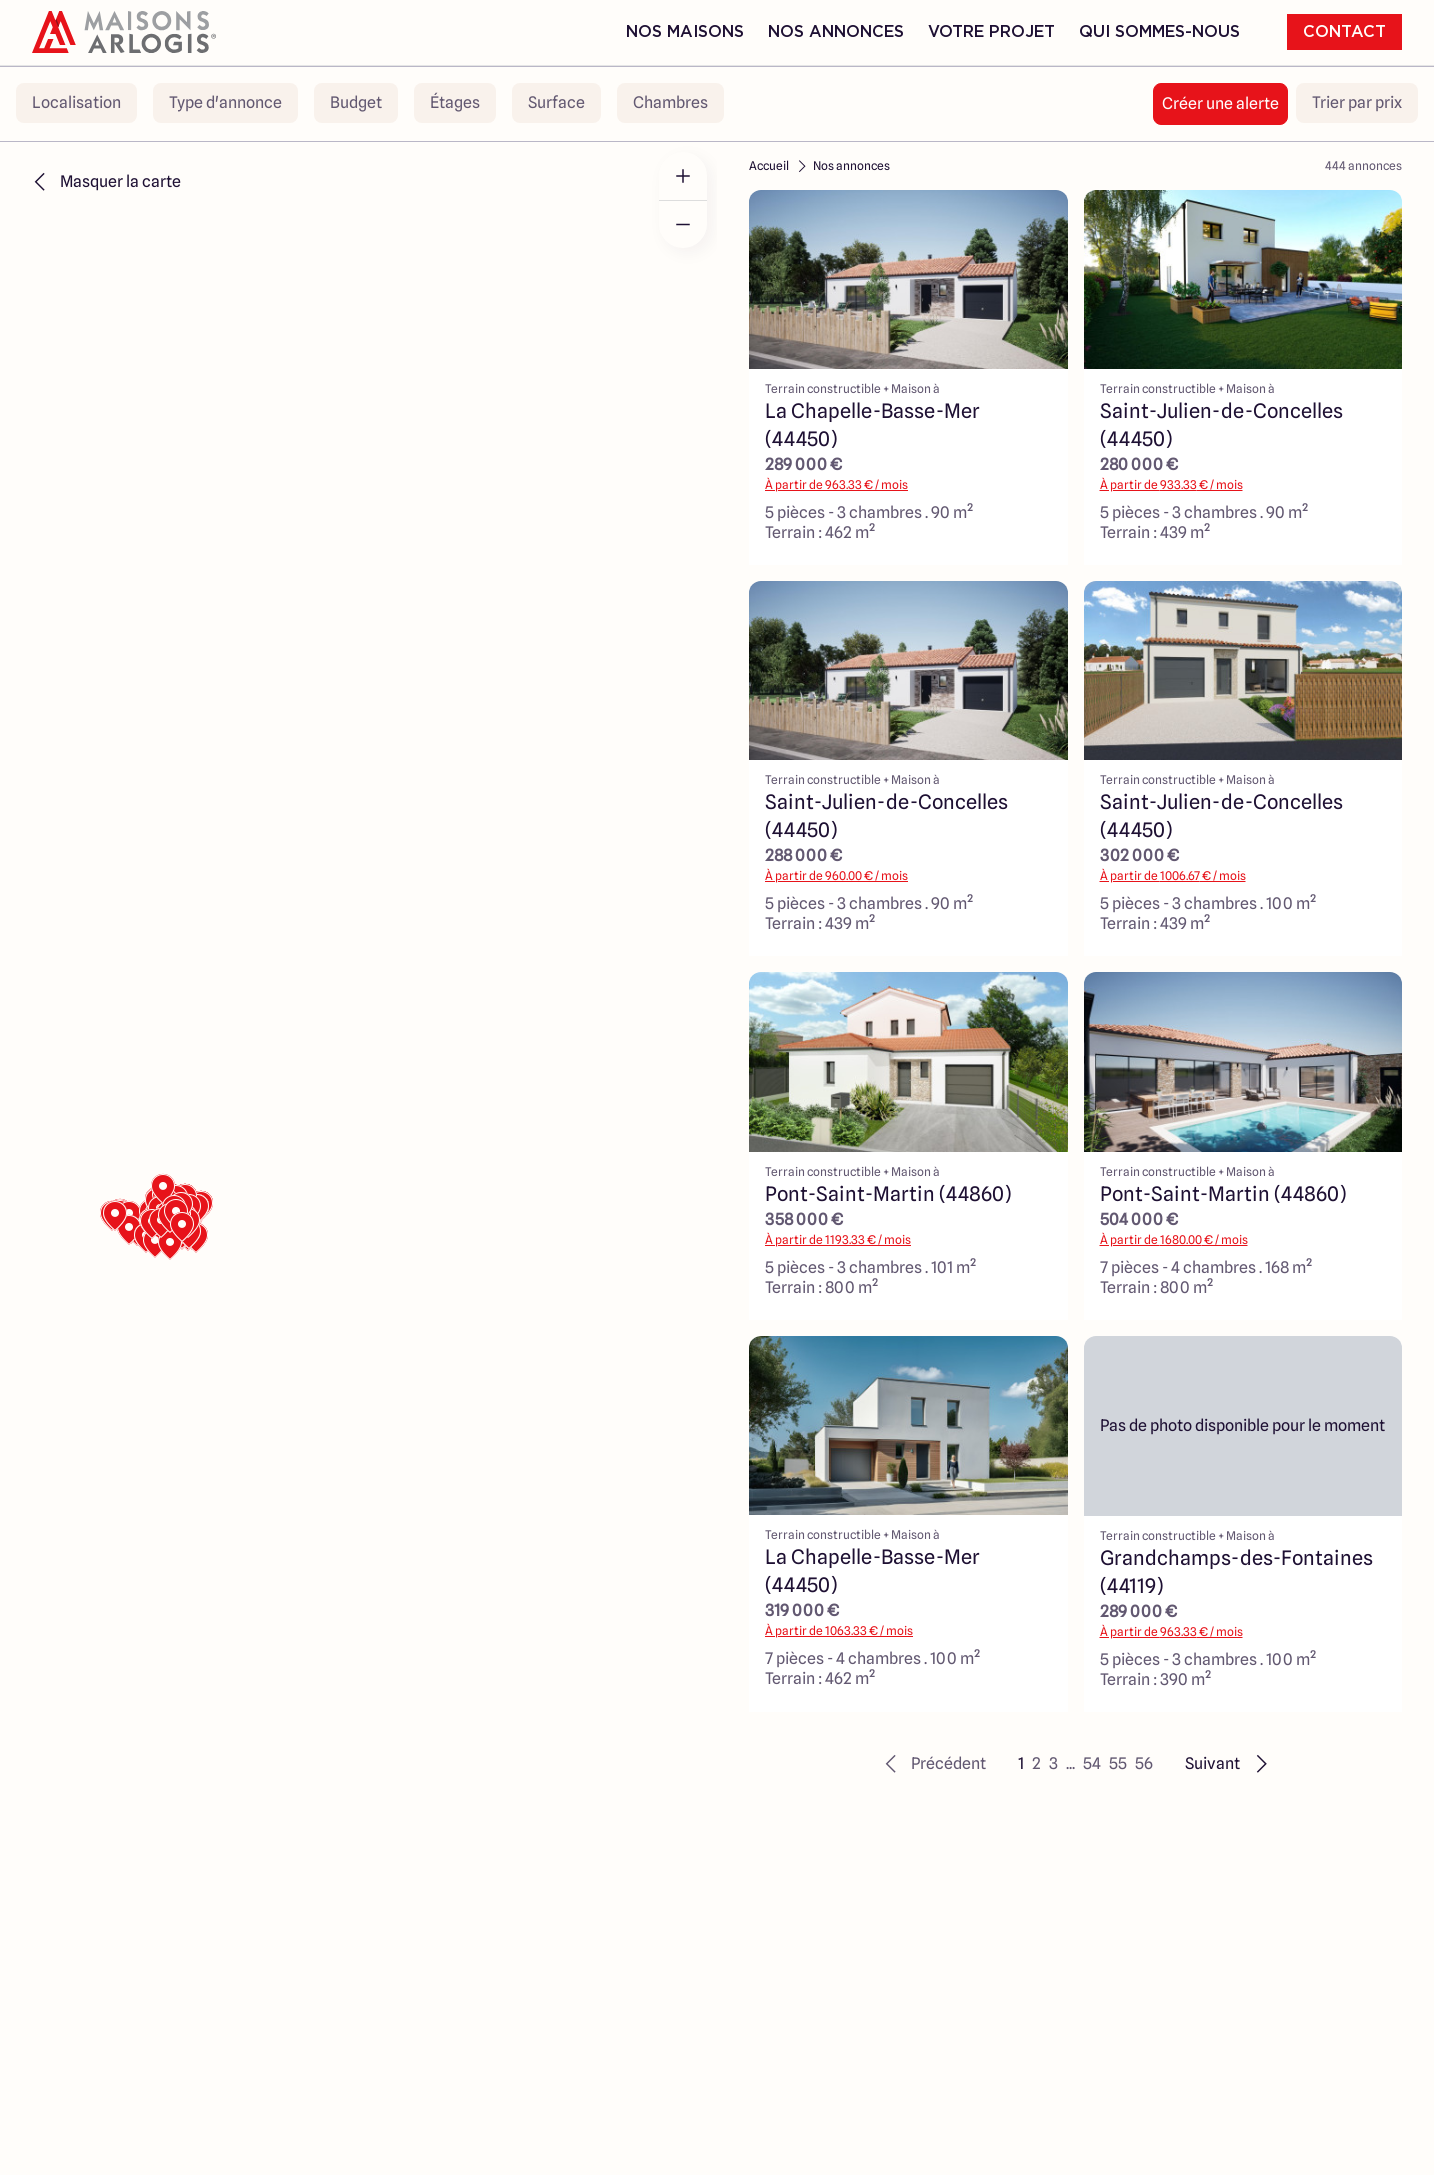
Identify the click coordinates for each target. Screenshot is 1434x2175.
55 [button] (1118, 1763)
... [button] (1070, 1763)
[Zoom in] (683, 176)
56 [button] (1144, 1763)
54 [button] (1092, 1763)
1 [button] (1021, 1763)
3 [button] (1053, 1763)
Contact (1344, 32)
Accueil (769, 165)
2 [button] (1036, 1763)
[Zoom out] (683, 224)
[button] (932, 1764)
